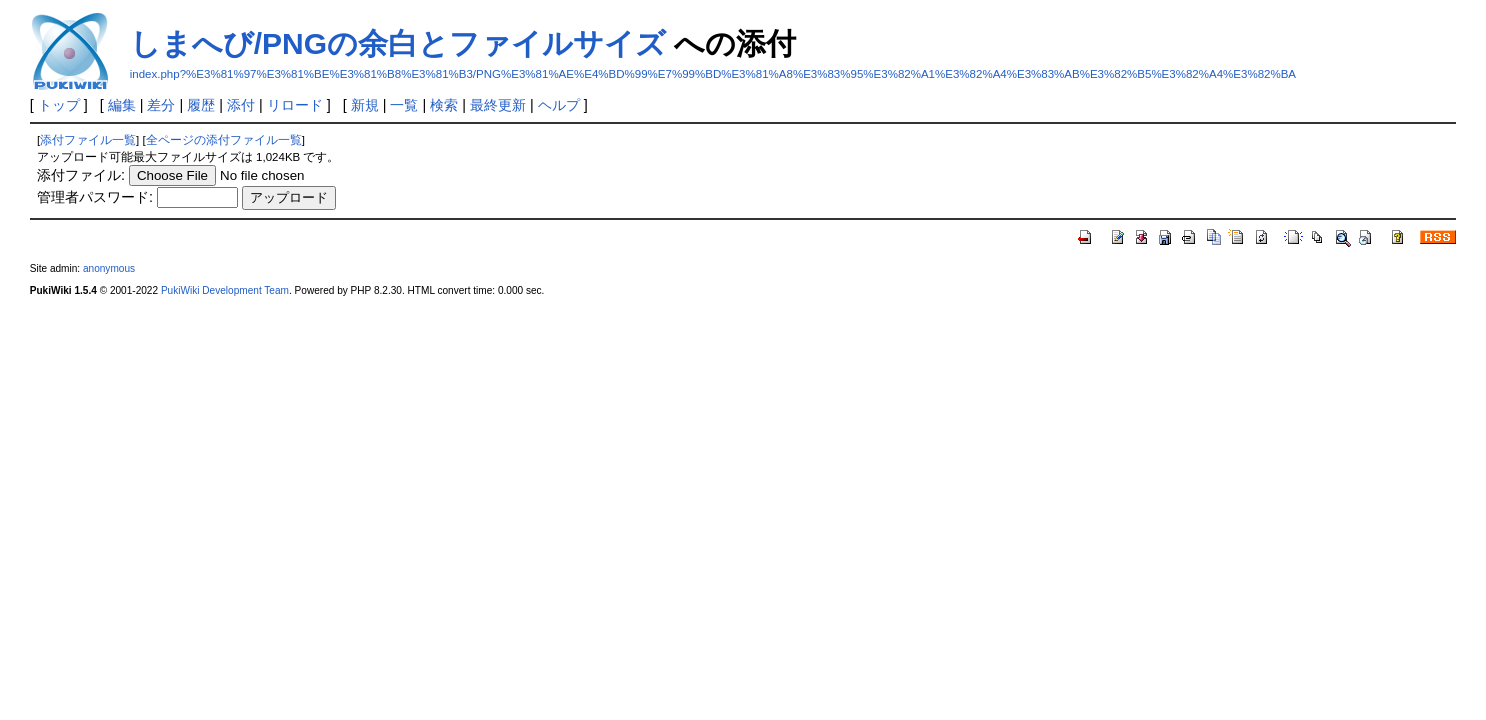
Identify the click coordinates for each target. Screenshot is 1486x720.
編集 (122, 105)
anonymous (109, 268)
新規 (365, 105)
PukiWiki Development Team (225, 290)
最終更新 (498, 105)
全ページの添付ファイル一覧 (224, 140)
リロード (295, 105)
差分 (161, 105)
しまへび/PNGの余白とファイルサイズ (398, 43)
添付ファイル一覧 (88, 140)
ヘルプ (559, 105)
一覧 (404, 105)
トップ (59, 105)
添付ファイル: (81, 175)
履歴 (201, 105)
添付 (241, 105)
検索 (444, 105)
